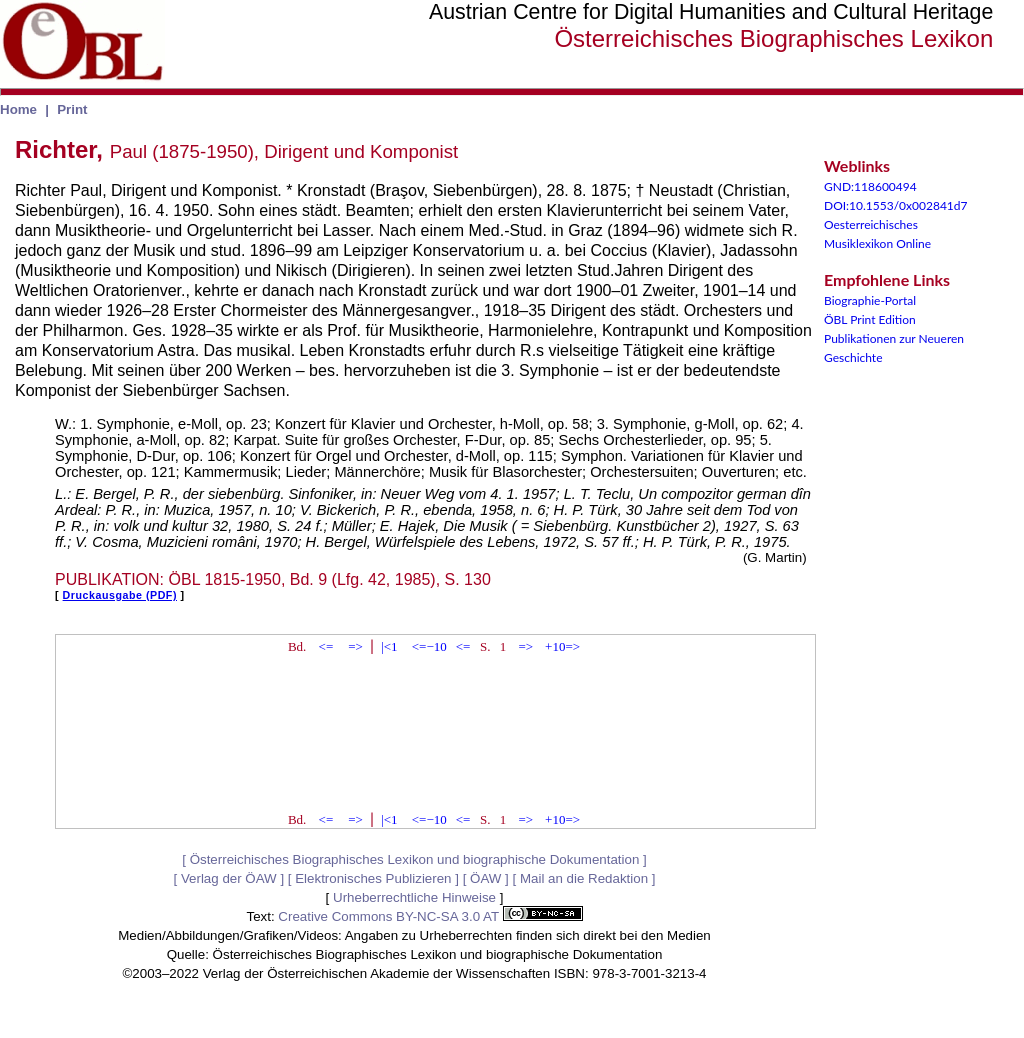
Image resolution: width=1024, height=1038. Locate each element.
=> (355, 646)
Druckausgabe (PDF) (120, 595)
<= (326, 646)
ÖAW (485, 878)
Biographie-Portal (870, 300)
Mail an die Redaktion (584, 878)
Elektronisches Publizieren (373, 878)
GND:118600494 (870, 186)
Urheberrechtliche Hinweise (414, 897)
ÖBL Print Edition (870, 319)
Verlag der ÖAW (229, 878)
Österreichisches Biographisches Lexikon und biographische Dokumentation (415, 859)
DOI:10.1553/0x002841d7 (896, 205)
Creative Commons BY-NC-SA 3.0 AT (430, 916)
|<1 (389, 646)
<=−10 (429, 646)
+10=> (562, 646)
